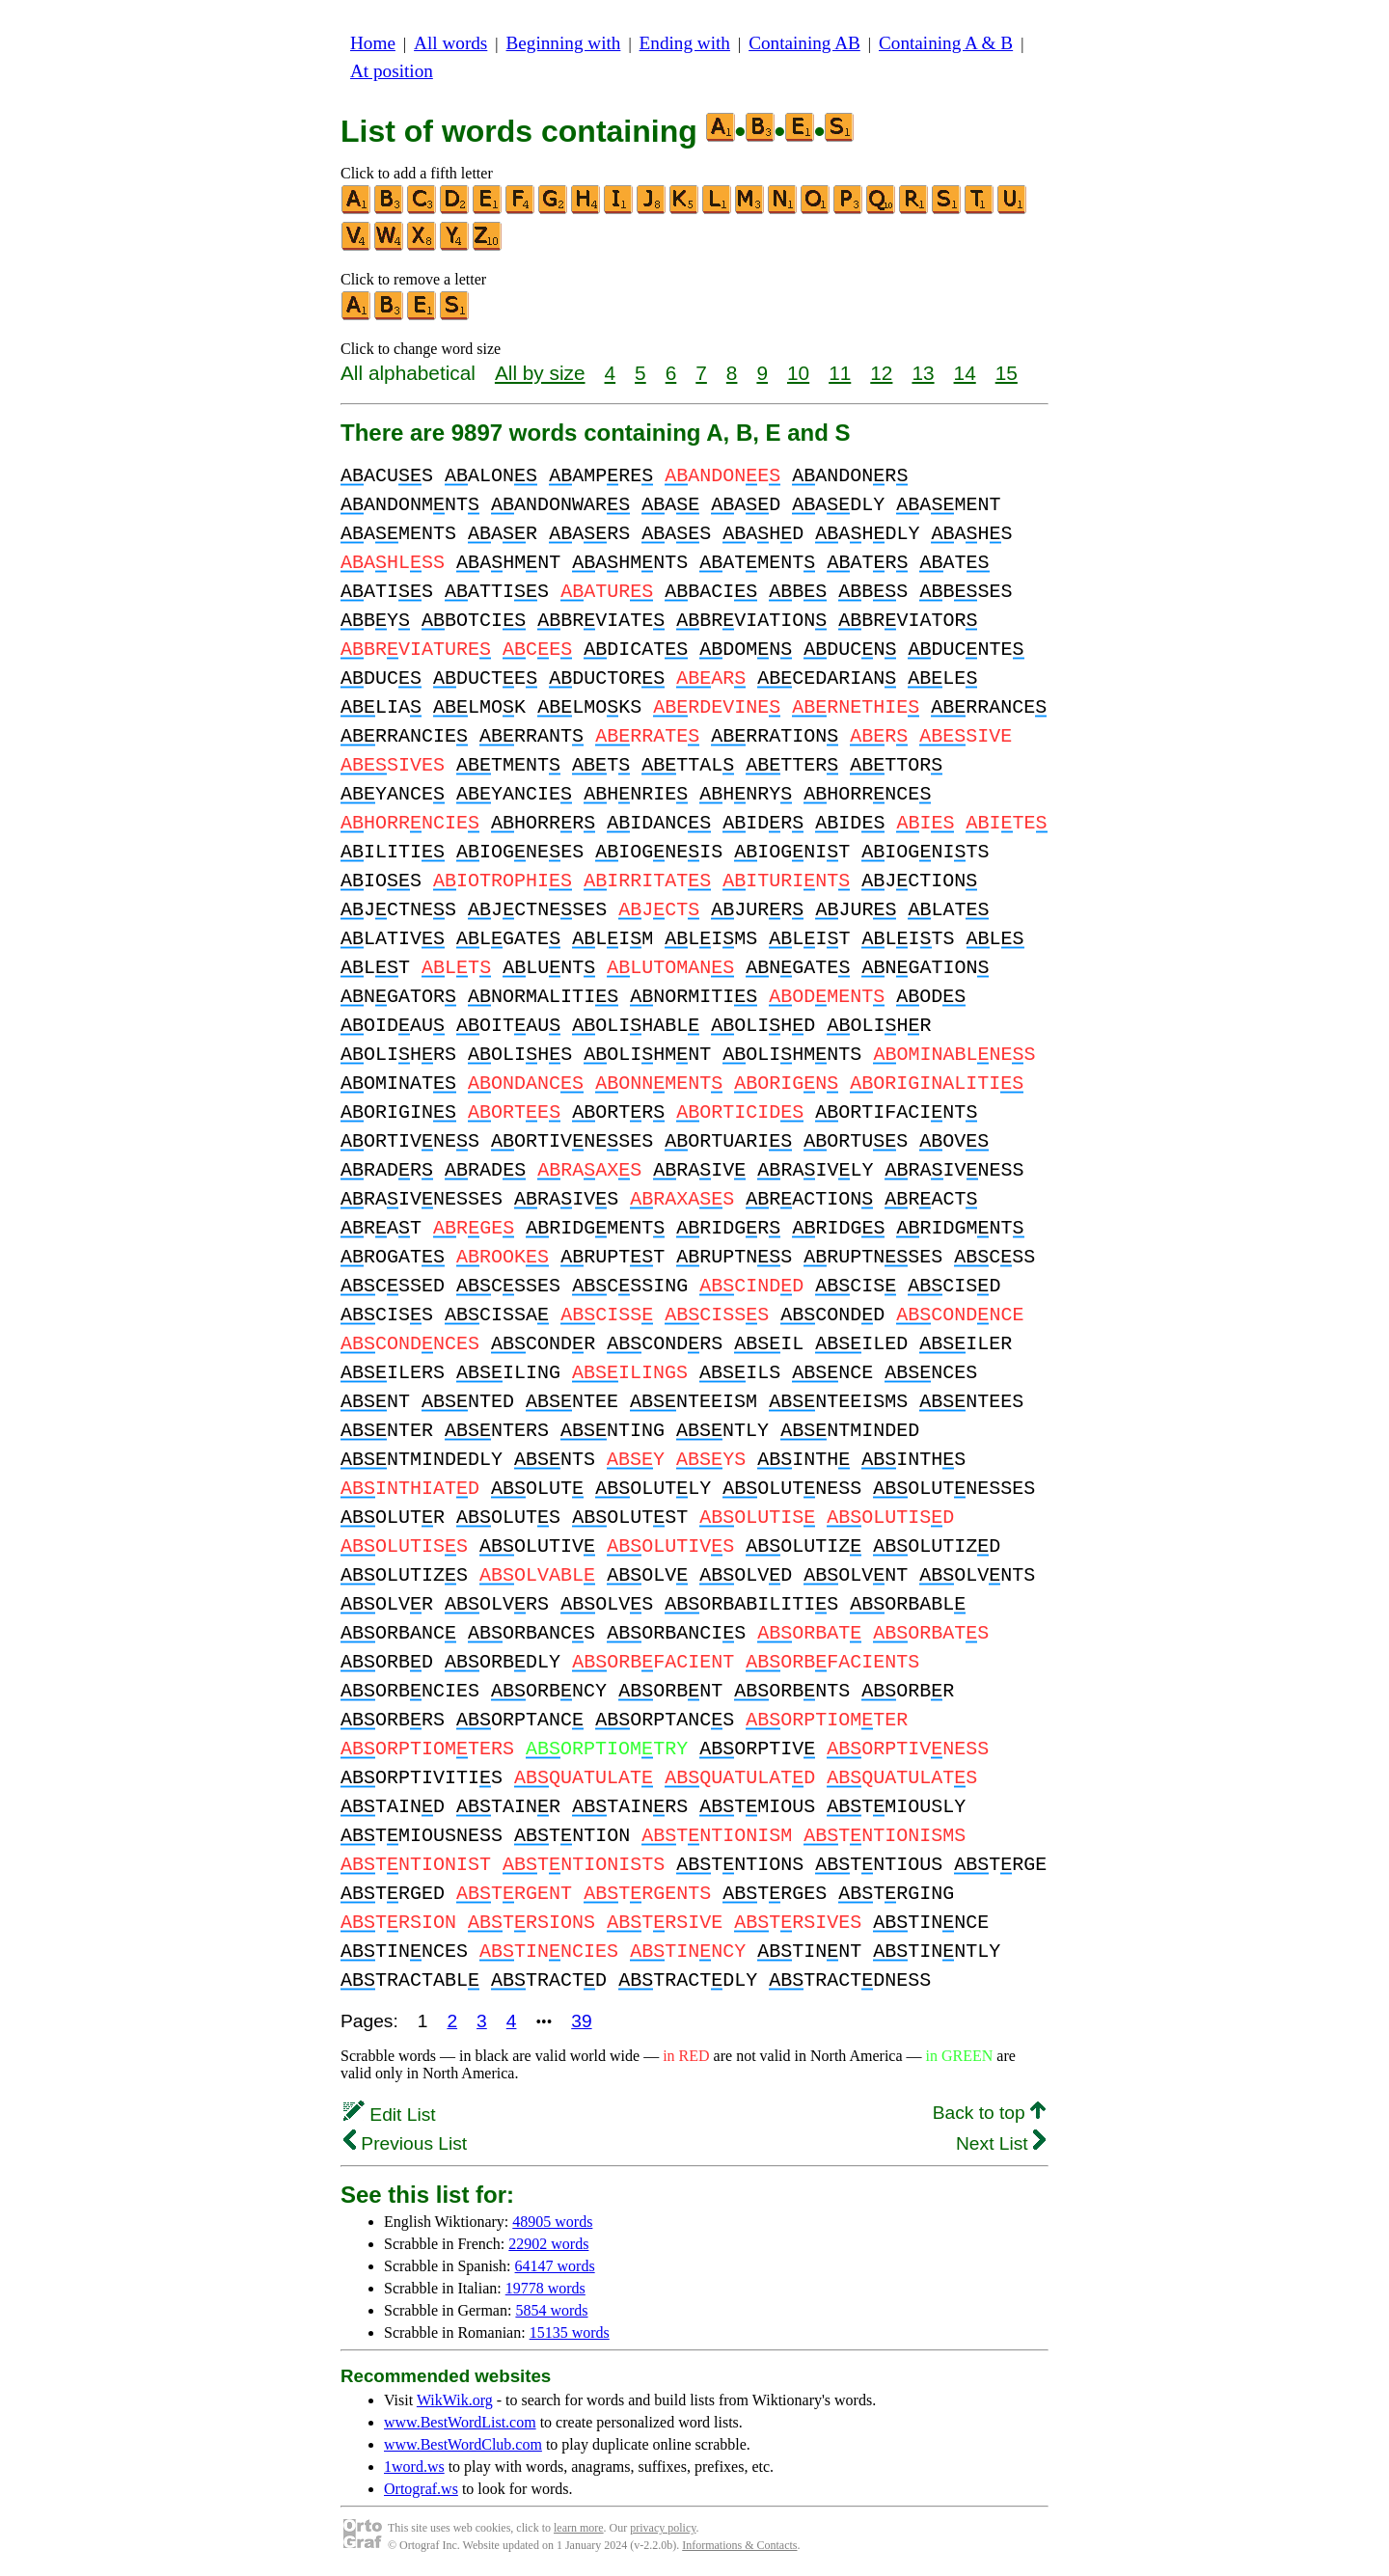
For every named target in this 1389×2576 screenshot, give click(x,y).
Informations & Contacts (739, 2545)
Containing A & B (946, 43)
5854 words (551, 2310)
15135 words (570, 2332)
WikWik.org (455, 2400)
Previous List (405, 2143)
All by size (540, 373)
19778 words (545, 2288)
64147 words (555, 2266)
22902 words (548, 2244)
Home (372, 43)
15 (1006, 373)
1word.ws (414, 2466)
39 (581, 2021)
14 (965, 373)
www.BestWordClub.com (463, 2444)
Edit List (389, 2114)
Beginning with (563, 43)
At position (391, 71)
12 (881, 373)
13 (923, 373)
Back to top (989, 2112)
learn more (579, 2528)
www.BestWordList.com (460, 2422)
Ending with (685, 43)
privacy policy (662, 2528)
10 (798, 373)
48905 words (552, 2221)
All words (450, 43)
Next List (1001, 2143)
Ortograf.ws (421, 2489)
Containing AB (804, 43)
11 (840, 373)
